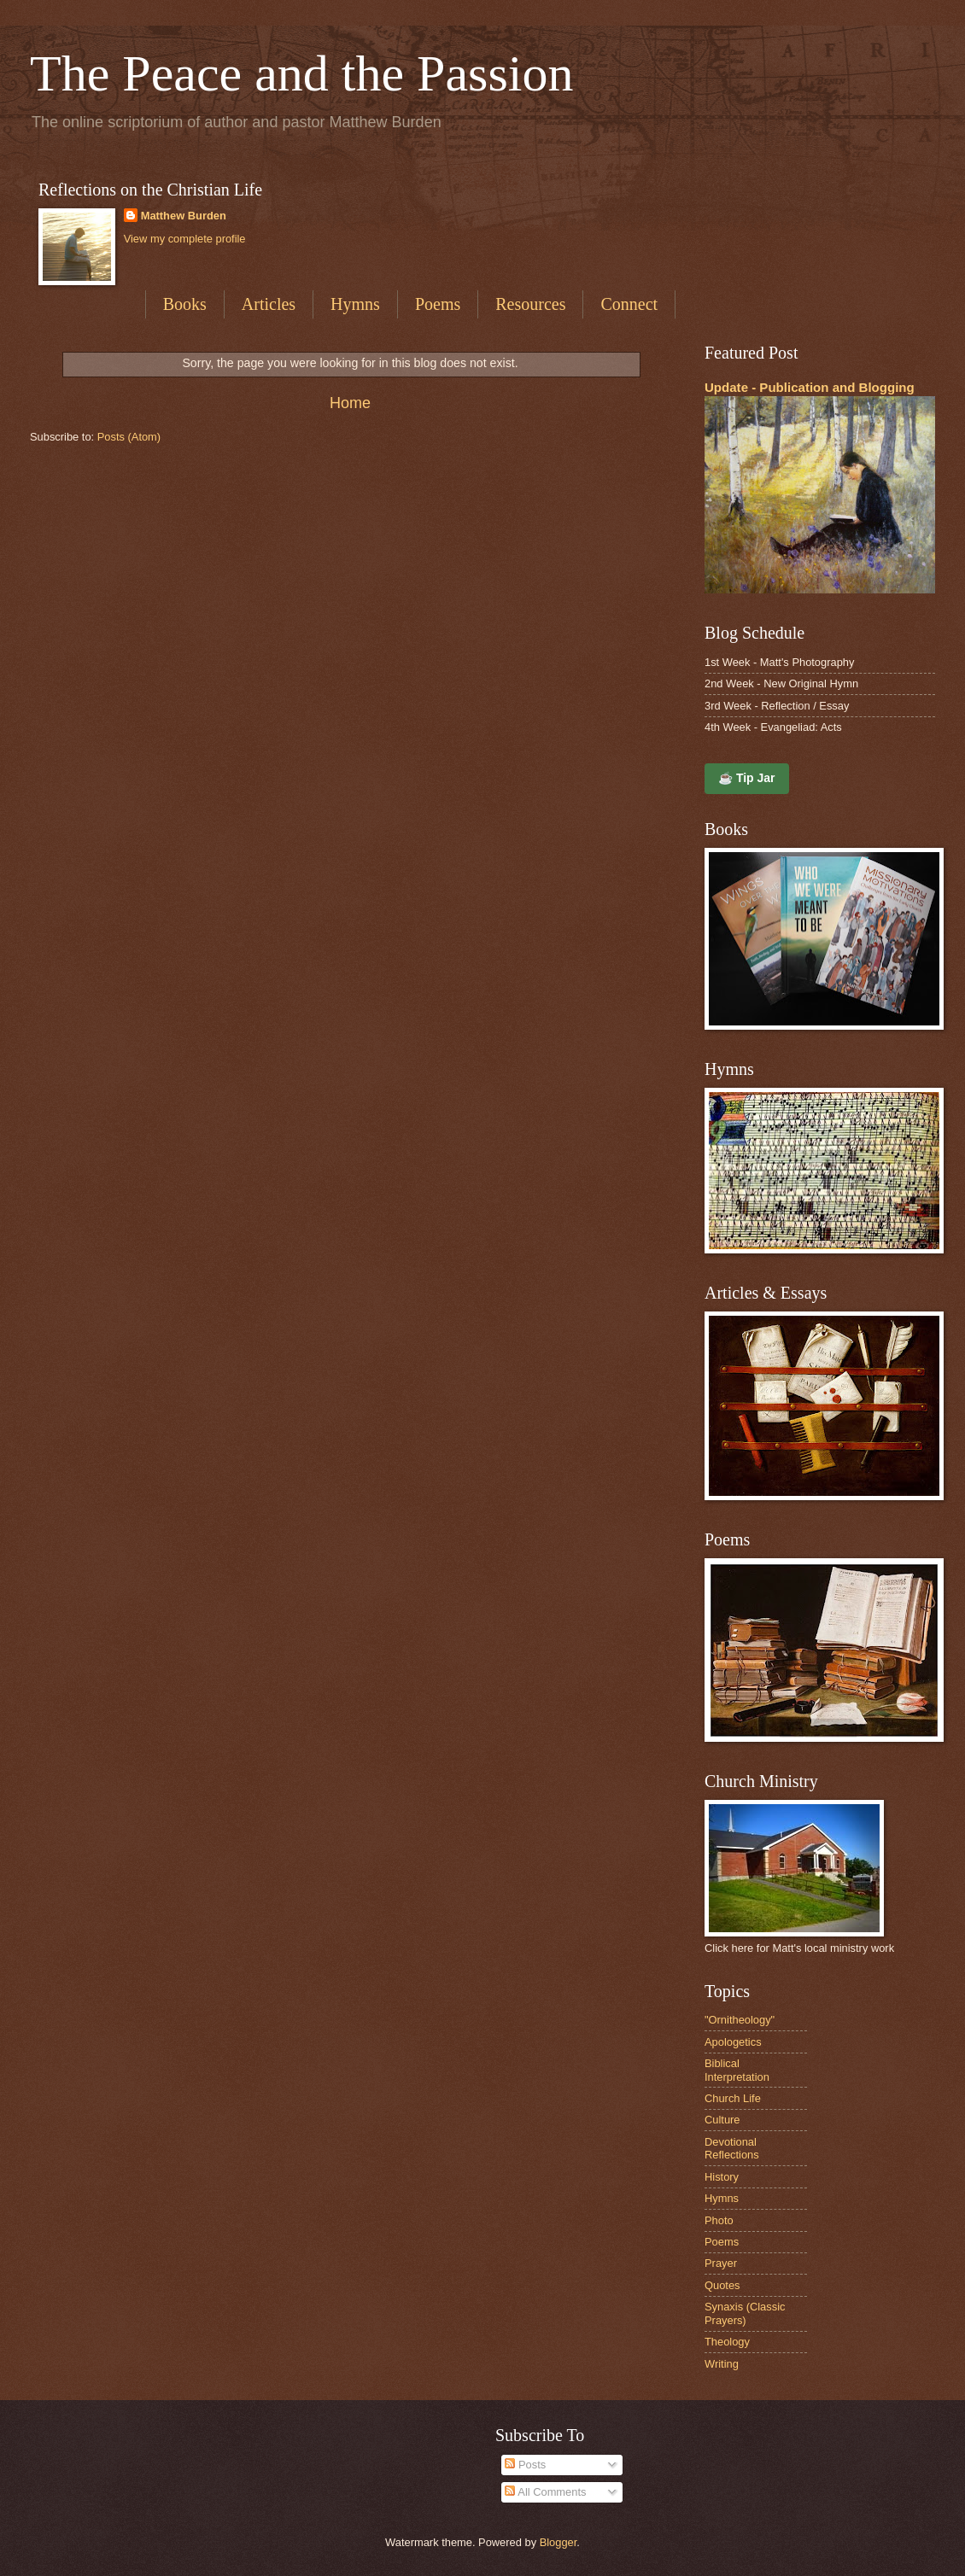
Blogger (558, 2542)
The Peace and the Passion (301, 73)
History (722, 2176)
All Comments (545, 2491)
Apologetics (733, 2042)
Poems (437, 304)
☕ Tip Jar (746, 778)
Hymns (355, 304)
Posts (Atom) (129, 436)
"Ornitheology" (740, 2019)
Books (185, 304)
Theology (727, 2341)
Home (350, 403)
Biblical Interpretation (737, 2069)
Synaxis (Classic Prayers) (745, 2313)
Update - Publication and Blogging (810, 387)
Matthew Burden (183, 215)
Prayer (721, 2263)
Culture (722, 2119)
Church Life (733, 2098)
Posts (525, 2464)
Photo (719, 2220)
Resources (530, 304)
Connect (629, 304)
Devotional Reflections (732, 2148)
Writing (722, 2363)
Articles (268, 304)
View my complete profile (185, 238)
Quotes (722, 2285)
